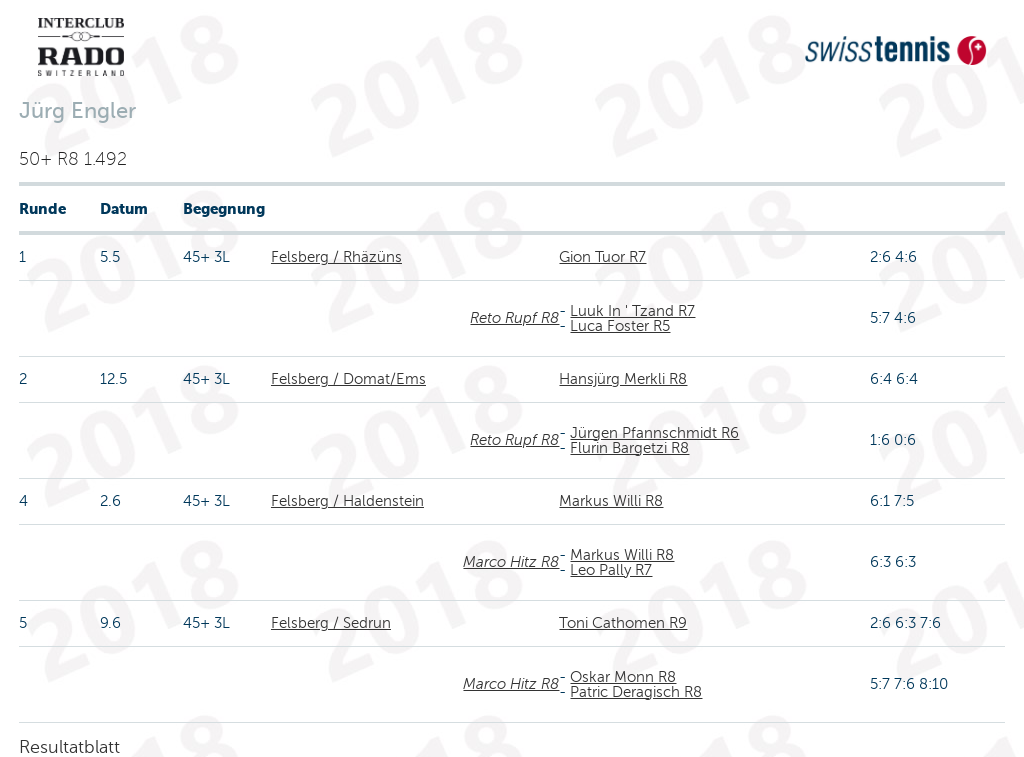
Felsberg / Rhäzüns (336, 257)
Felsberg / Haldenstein (347, 501)
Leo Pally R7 (611, 570)
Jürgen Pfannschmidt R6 (654, 433)
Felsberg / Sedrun (331, 623)
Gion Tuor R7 (602, 257)
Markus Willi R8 (611, 501)
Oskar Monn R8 (623, 677)
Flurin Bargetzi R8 (629, 448)
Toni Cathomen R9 (623, 623)
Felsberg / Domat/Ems (348, 379)
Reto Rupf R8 (514, 318)
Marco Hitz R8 (511, 562)
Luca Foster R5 (620, 326)
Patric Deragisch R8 (636, 692)
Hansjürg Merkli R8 (623, 379)
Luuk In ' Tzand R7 (632, 311)
